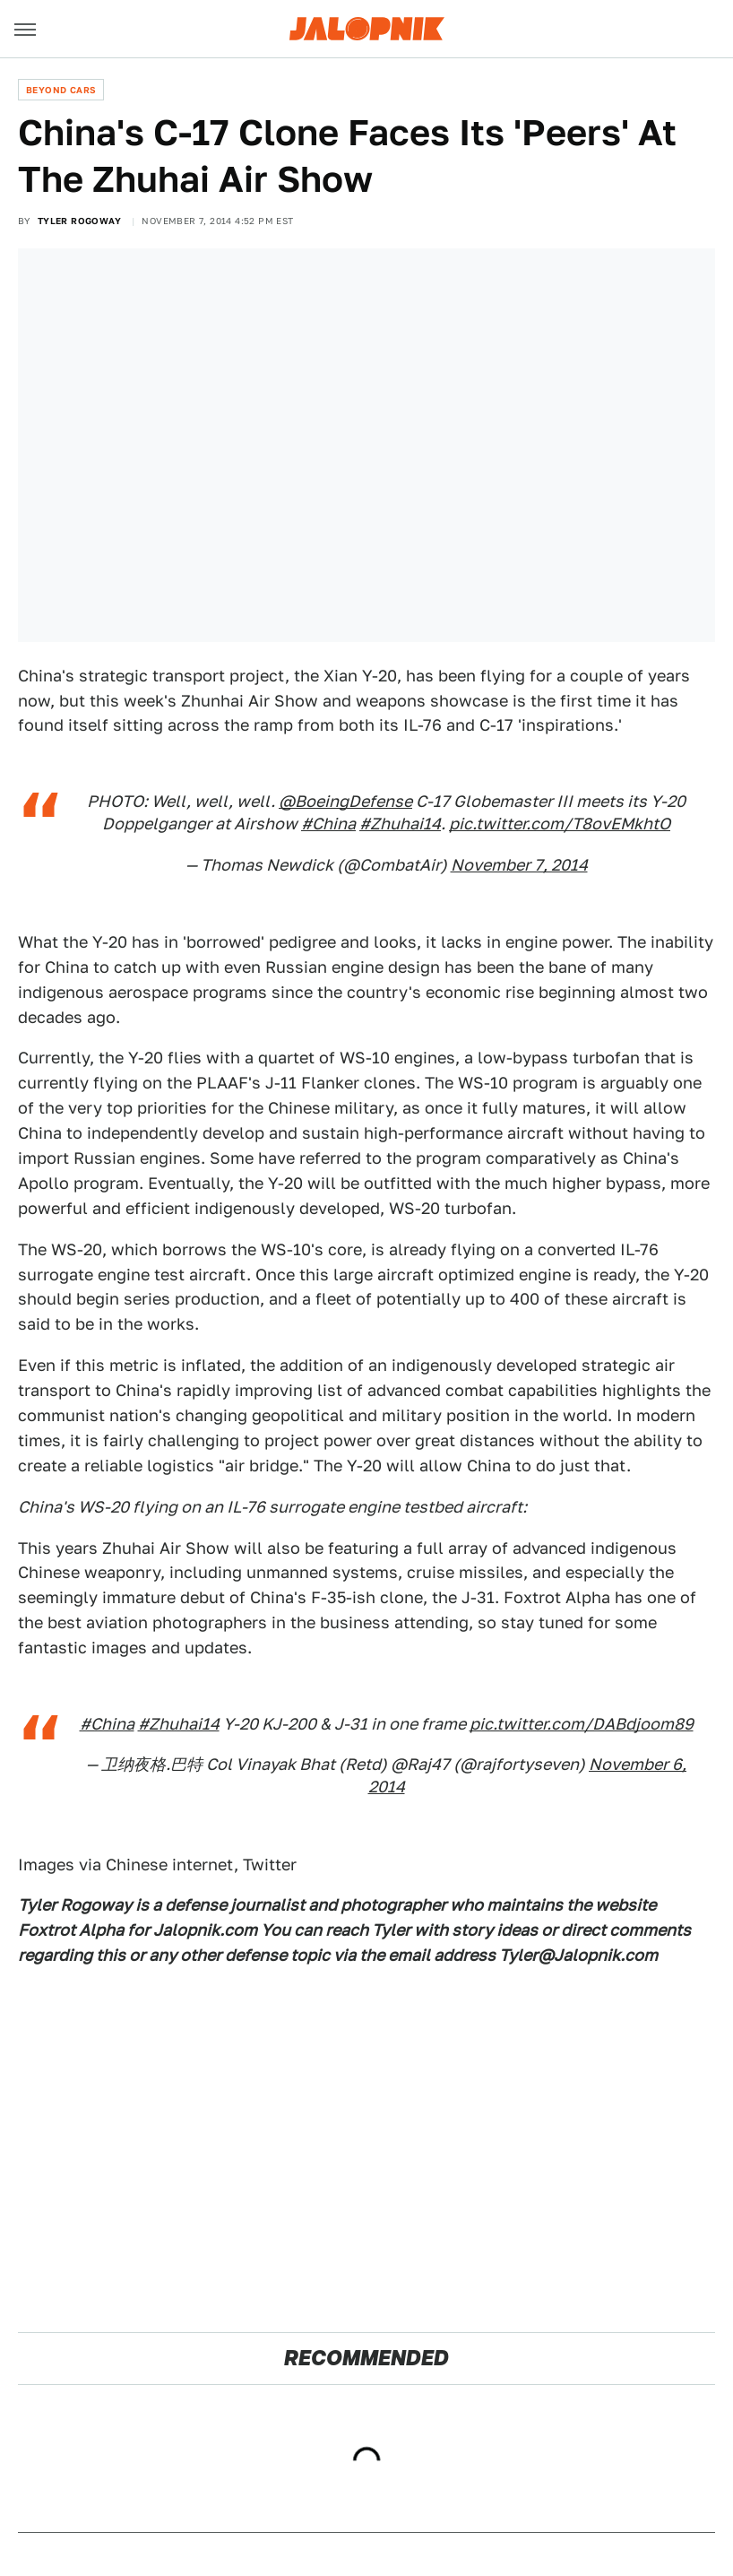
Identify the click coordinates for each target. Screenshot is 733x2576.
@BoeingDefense (345, 801)
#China (328, 823)
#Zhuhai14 (400, 823)
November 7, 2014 (519, 864)
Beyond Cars (61, 89)
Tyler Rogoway (79, 220)
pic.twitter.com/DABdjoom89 (582, 1723)
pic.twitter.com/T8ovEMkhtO (559, 823)
